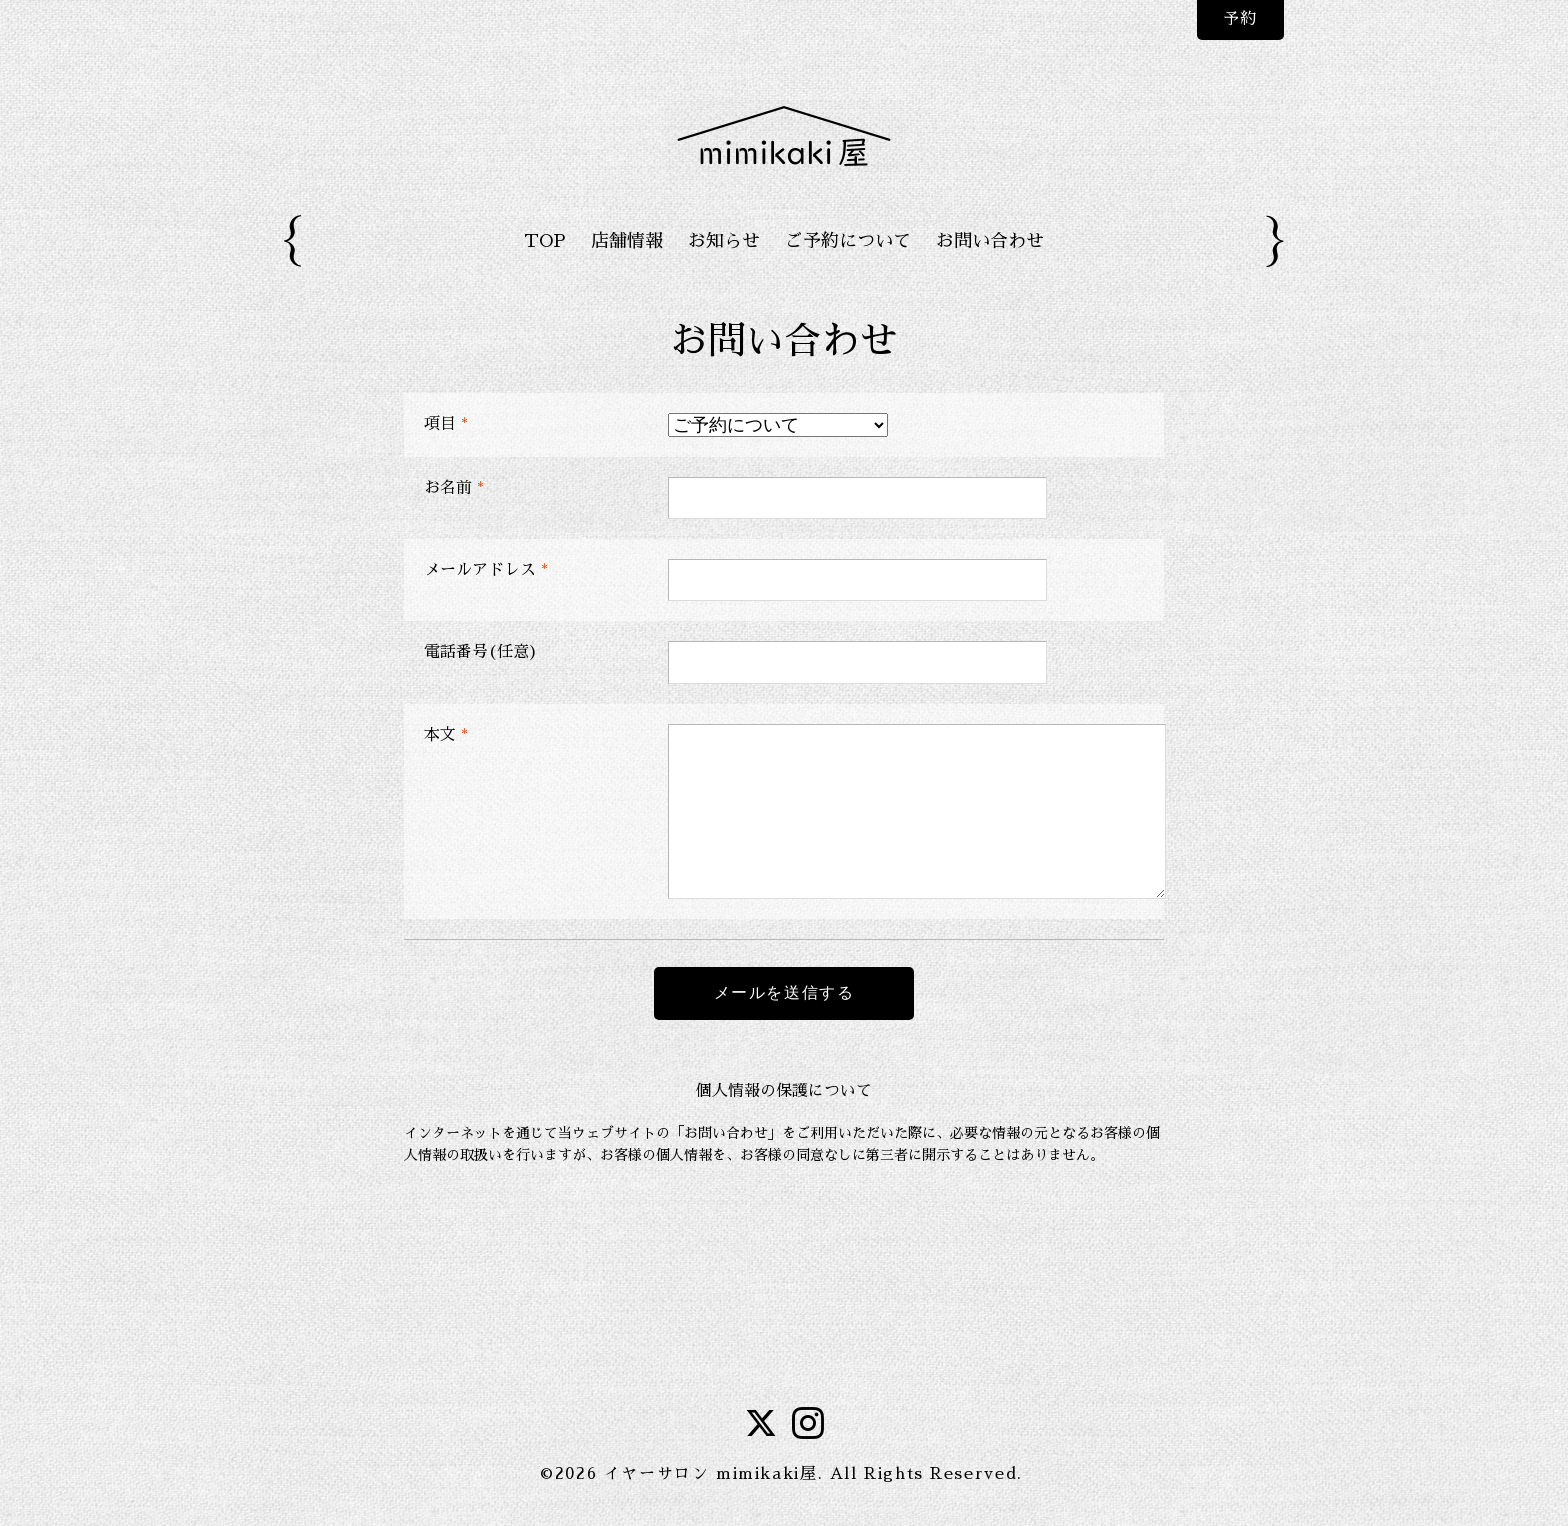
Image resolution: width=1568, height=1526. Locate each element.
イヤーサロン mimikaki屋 (711, 1474)
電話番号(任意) (481, 652)
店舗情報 (627, 241)
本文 (446, 735)
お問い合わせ (990, 241)
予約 (1239, 19)
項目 (446, 424)
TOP (545, 241)
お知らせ (724, 241)
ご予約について (848, 241)
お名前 (454, 488)
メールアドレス (486, 570)
